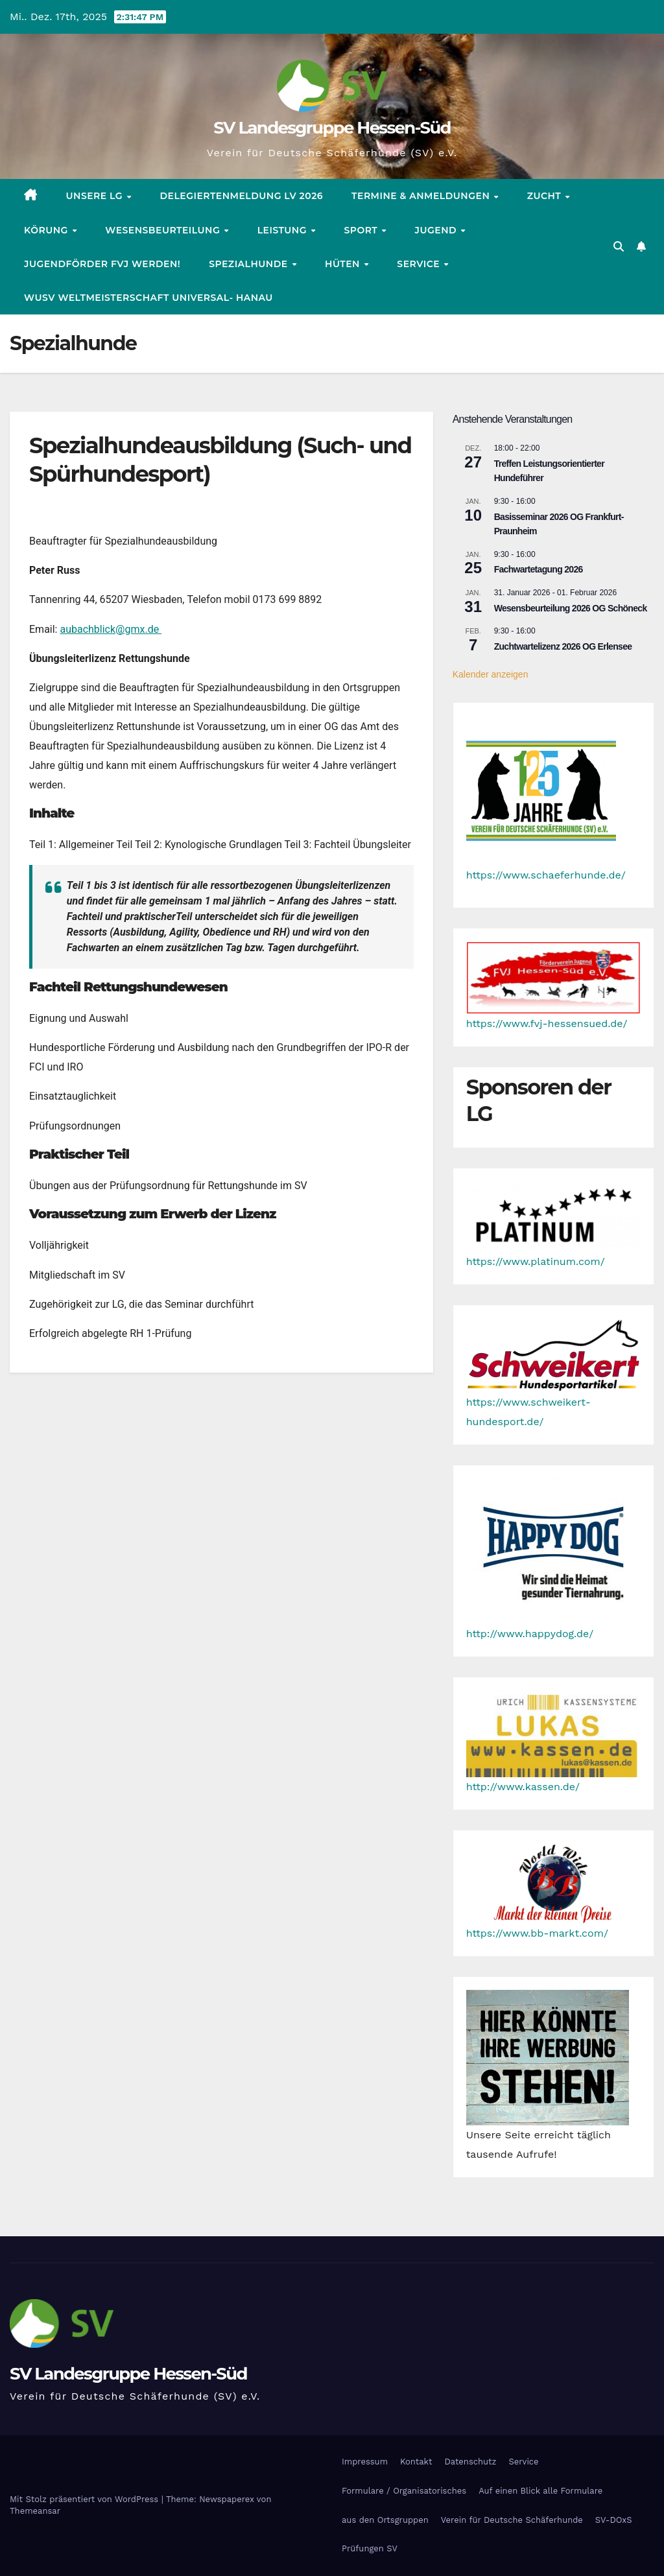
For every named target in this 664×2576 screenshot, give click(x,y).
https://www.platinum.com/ (535, 1261)
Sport (362, 230)
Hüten (343, 264)
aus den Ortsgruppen (385, 2520)
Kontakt (416, 2461)
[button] (618, 247)
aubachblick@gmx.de (110, 629)
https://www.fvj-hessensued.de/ (547, 1023)
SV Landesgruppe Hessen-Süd (332, 127)
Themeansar (35, 2511)
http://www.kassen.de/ (523, 1786)
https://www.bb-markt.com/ (537, 1933)
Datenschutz (470, 2461)
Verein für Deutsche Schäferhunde (512, 2520)
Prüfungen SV (369, 2548)
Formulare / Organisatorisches (404, 2491)
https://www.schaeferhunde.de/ (546, 875)
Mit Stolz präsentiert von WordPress (85, 2499)
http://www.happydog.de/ (530, 1633)
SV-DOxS (613, 2520)
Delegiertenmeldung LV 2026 (241, 196)
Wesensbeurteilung (163, 230)
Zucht (545, 196)
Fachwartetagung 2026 (538, 569)
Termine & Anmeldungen (422, 196)
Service (419, 264)
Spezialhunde (249, 264)
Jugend (437, 230)
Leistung (283, 230)
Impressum (365, 2461)
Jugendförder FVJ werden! (102, 264)
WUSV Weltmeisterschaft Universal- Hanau (148, 297)
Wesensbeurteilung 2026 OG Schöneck (570, 608)
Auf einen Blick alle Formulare (540, 2491)
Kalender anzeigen (490, 674)
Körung (47, 230)
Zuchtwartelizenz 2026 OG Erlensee (563, 646)
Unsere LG (96, 196)
